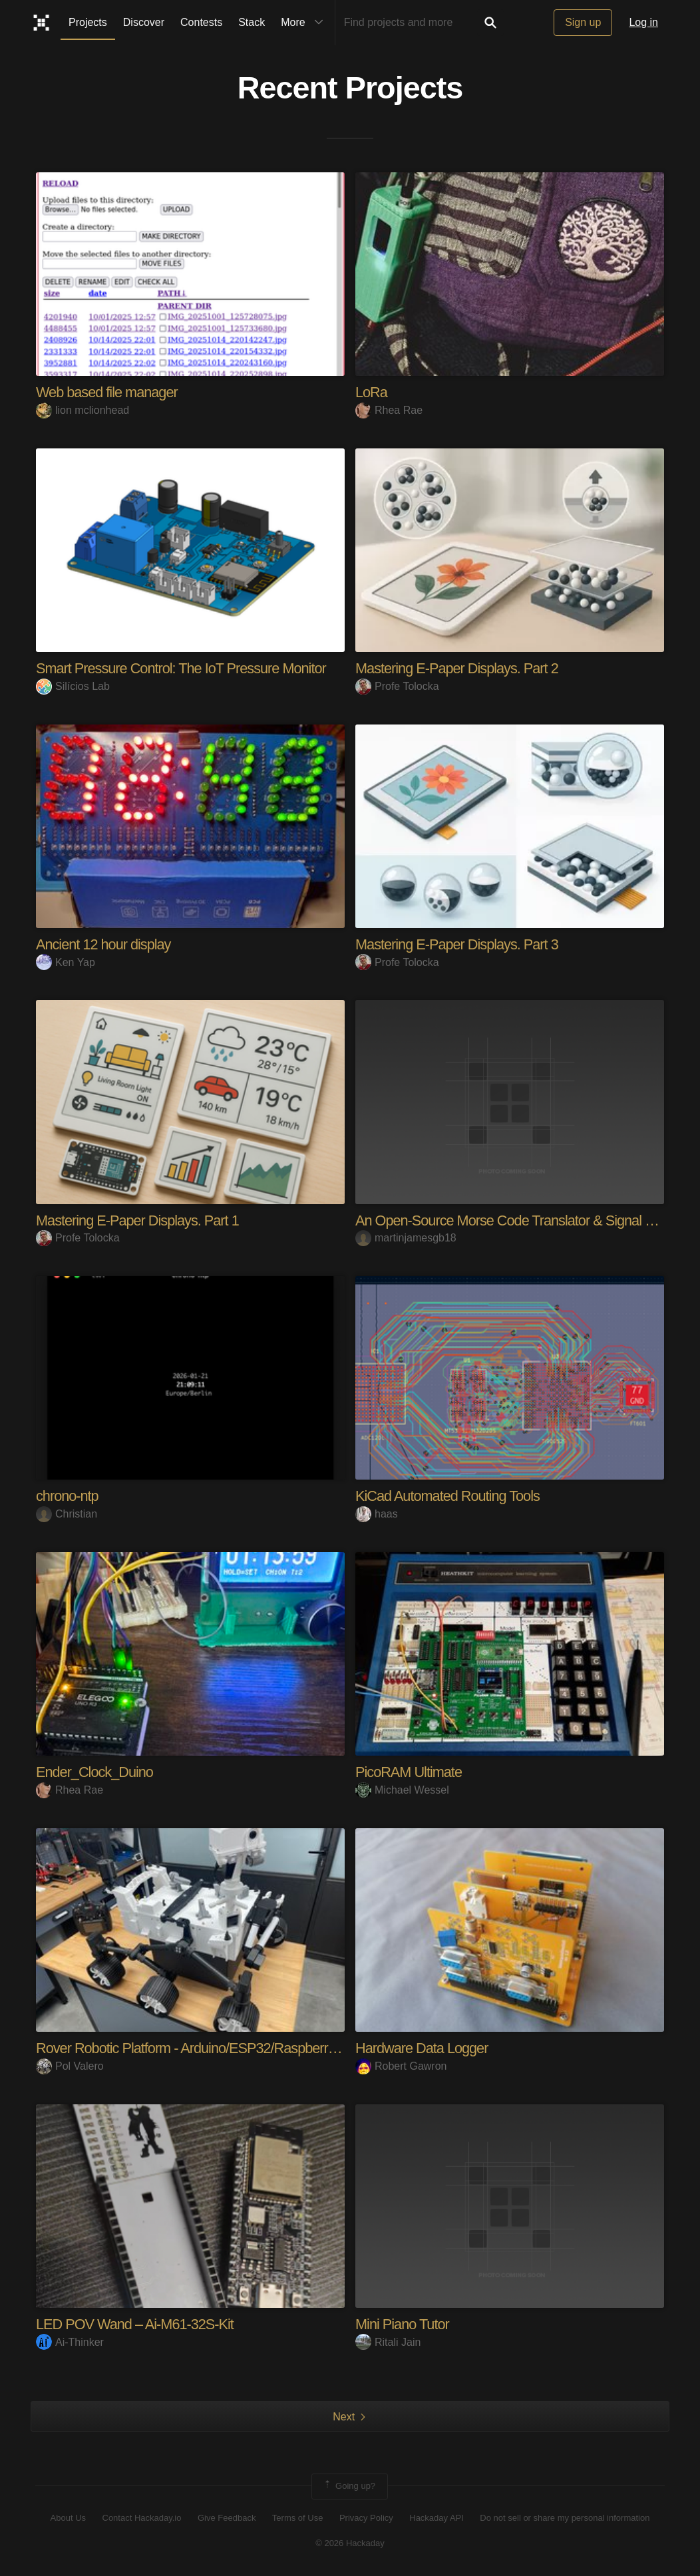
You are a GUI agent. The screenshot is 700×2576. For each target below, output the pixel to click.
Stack (251, 22)
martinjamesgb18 (405, 1237)
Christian (66, 1514)
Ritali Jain (388, 2342)
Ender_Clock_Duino (95, 1772)
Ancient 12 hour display (104, 944)
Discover (143, 22)
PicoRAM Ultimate (409, 1772)
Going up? (348, 2486)
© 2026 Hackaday (350, 2543)
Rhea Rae (389, 410)
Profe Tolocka (397, 686)
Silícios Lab (73, 686)
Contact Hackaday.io (142, 2518)
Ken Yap (65, 962)
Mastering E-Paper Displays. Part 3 (458, 944)
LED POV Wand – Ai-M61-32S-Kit (136, 2324)
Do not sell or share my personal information (564, 2518)
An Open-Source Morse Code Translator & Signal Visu (515, 1220)
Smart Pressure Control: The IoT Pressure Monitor (183, 668)
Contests (201, 22)
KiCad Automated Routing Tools (448, 1496)
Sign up (583, 22)
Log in (643, 22)
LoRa (371, 392)
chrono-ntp (67, 1496)
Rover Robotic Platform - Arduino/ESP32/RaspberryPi (193, 2048)
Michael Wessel (402, 1790)
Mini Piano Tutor (402, 2324)
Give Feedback (227, 2518)
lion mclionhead (82, 410)
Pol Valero (70, 2066)
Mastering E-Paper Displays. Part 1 (139, 1220)
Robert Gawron (401, 2066)
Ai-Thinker (70, 2342)
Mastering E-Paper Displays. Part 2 (458, 668)
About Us (68, 2518)
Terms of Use (297, 2518)
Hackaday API (436, 2518)
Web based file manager (108, 392)
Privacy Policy (366, 2518)
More (305, 23)
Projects (88, 22)
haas (376, 1514)
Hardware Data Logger (422, 2048)
